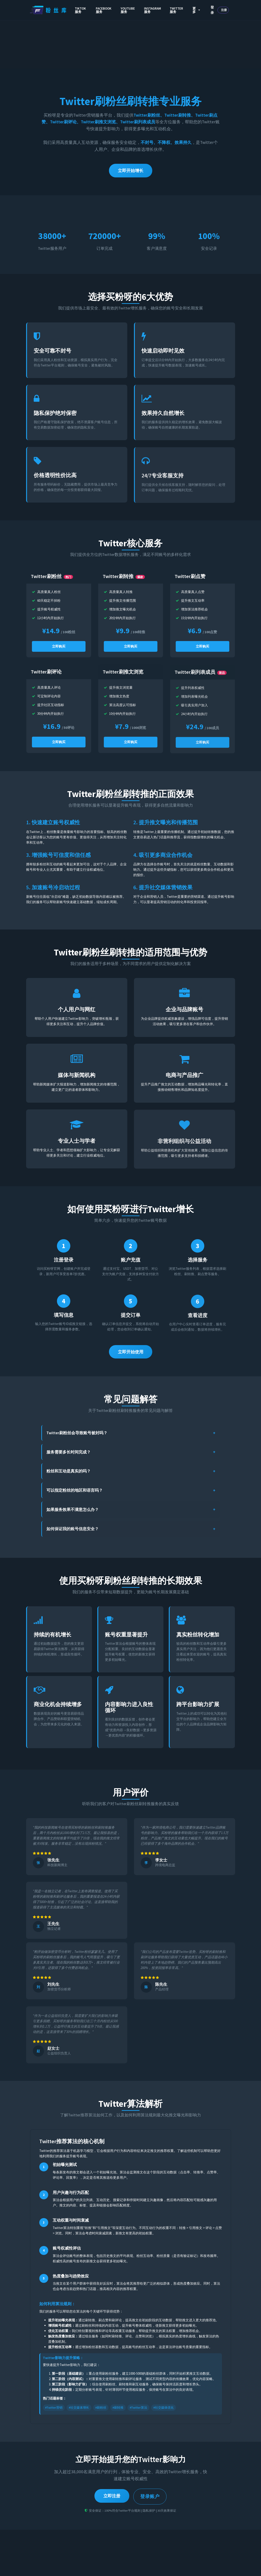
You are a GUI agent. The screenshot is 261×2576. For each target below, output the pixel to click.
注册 (224, 10)
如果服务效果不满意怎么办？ (130, 1509)
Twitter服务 (176, 10)
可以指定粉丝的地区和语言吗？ (130, 1490)
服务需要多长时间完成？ (130, 1452)
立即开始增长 (130, 170)
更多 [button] (194, 10)
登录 (212, 10)
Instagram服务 (152, 10)
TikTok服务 (80, 10)
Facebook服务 (103, 10)
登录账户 (150, 2496)
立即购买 (130, 646)
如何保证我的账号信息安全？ (130, 1528)
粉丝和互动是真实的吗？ (130, 1471)
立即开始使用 (130, 1351)
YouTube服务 (128, 10)
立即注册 (111, 2495)
